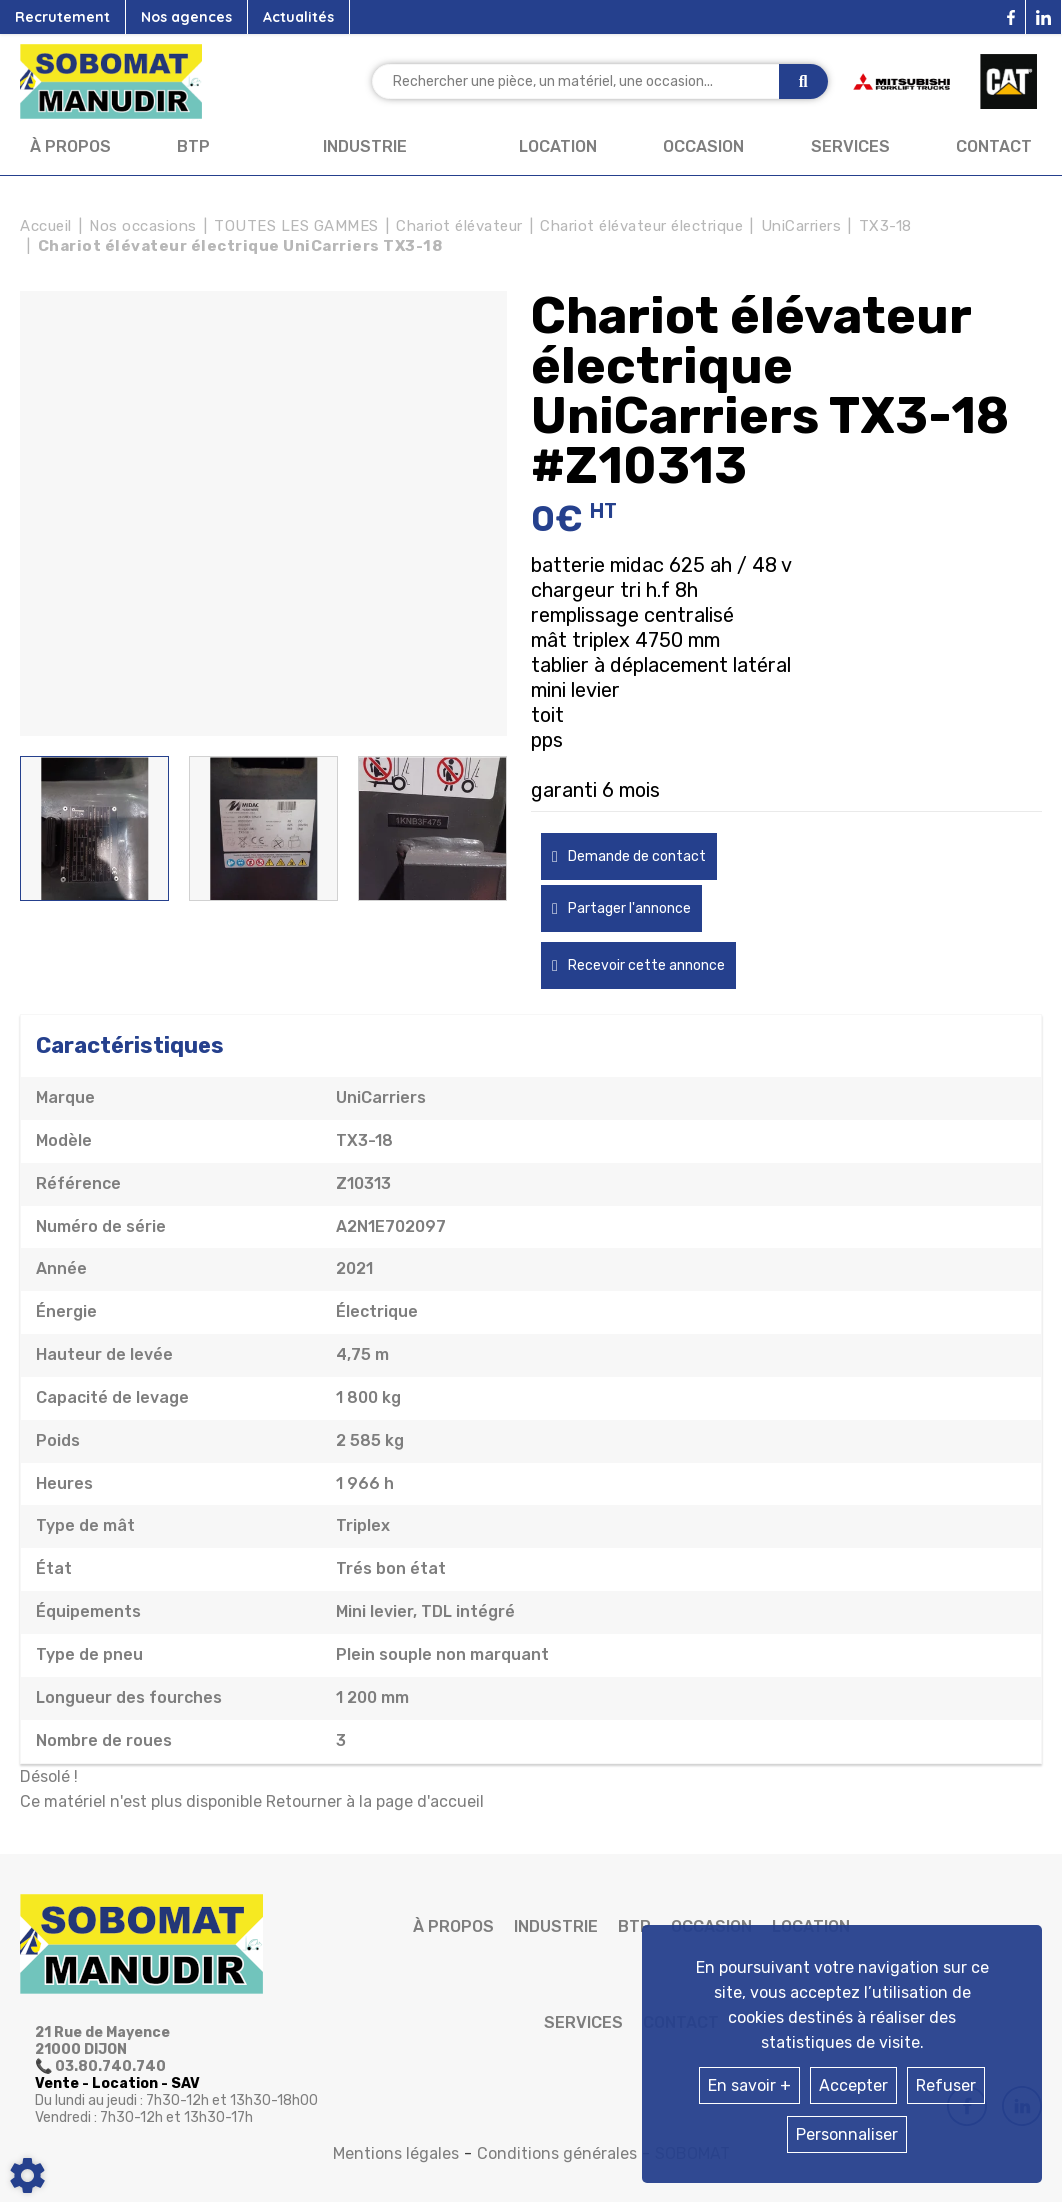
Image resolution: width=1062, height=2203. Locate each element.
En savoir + (749, 2085)
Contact (994, 146)
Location (558, 146)
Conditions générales (557, 2154)
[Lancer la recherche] (803, 81)
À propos (70, 146)
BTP (193, 146)
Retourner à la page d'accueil (375, 1801)
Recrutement (62, 17)
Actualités (298, 17)
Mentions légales (396, 2154)
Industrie (365, 146)
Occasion (703, 146)
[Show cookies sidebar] (27, 2175)
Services (850, 146)
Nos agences (186, 17)
